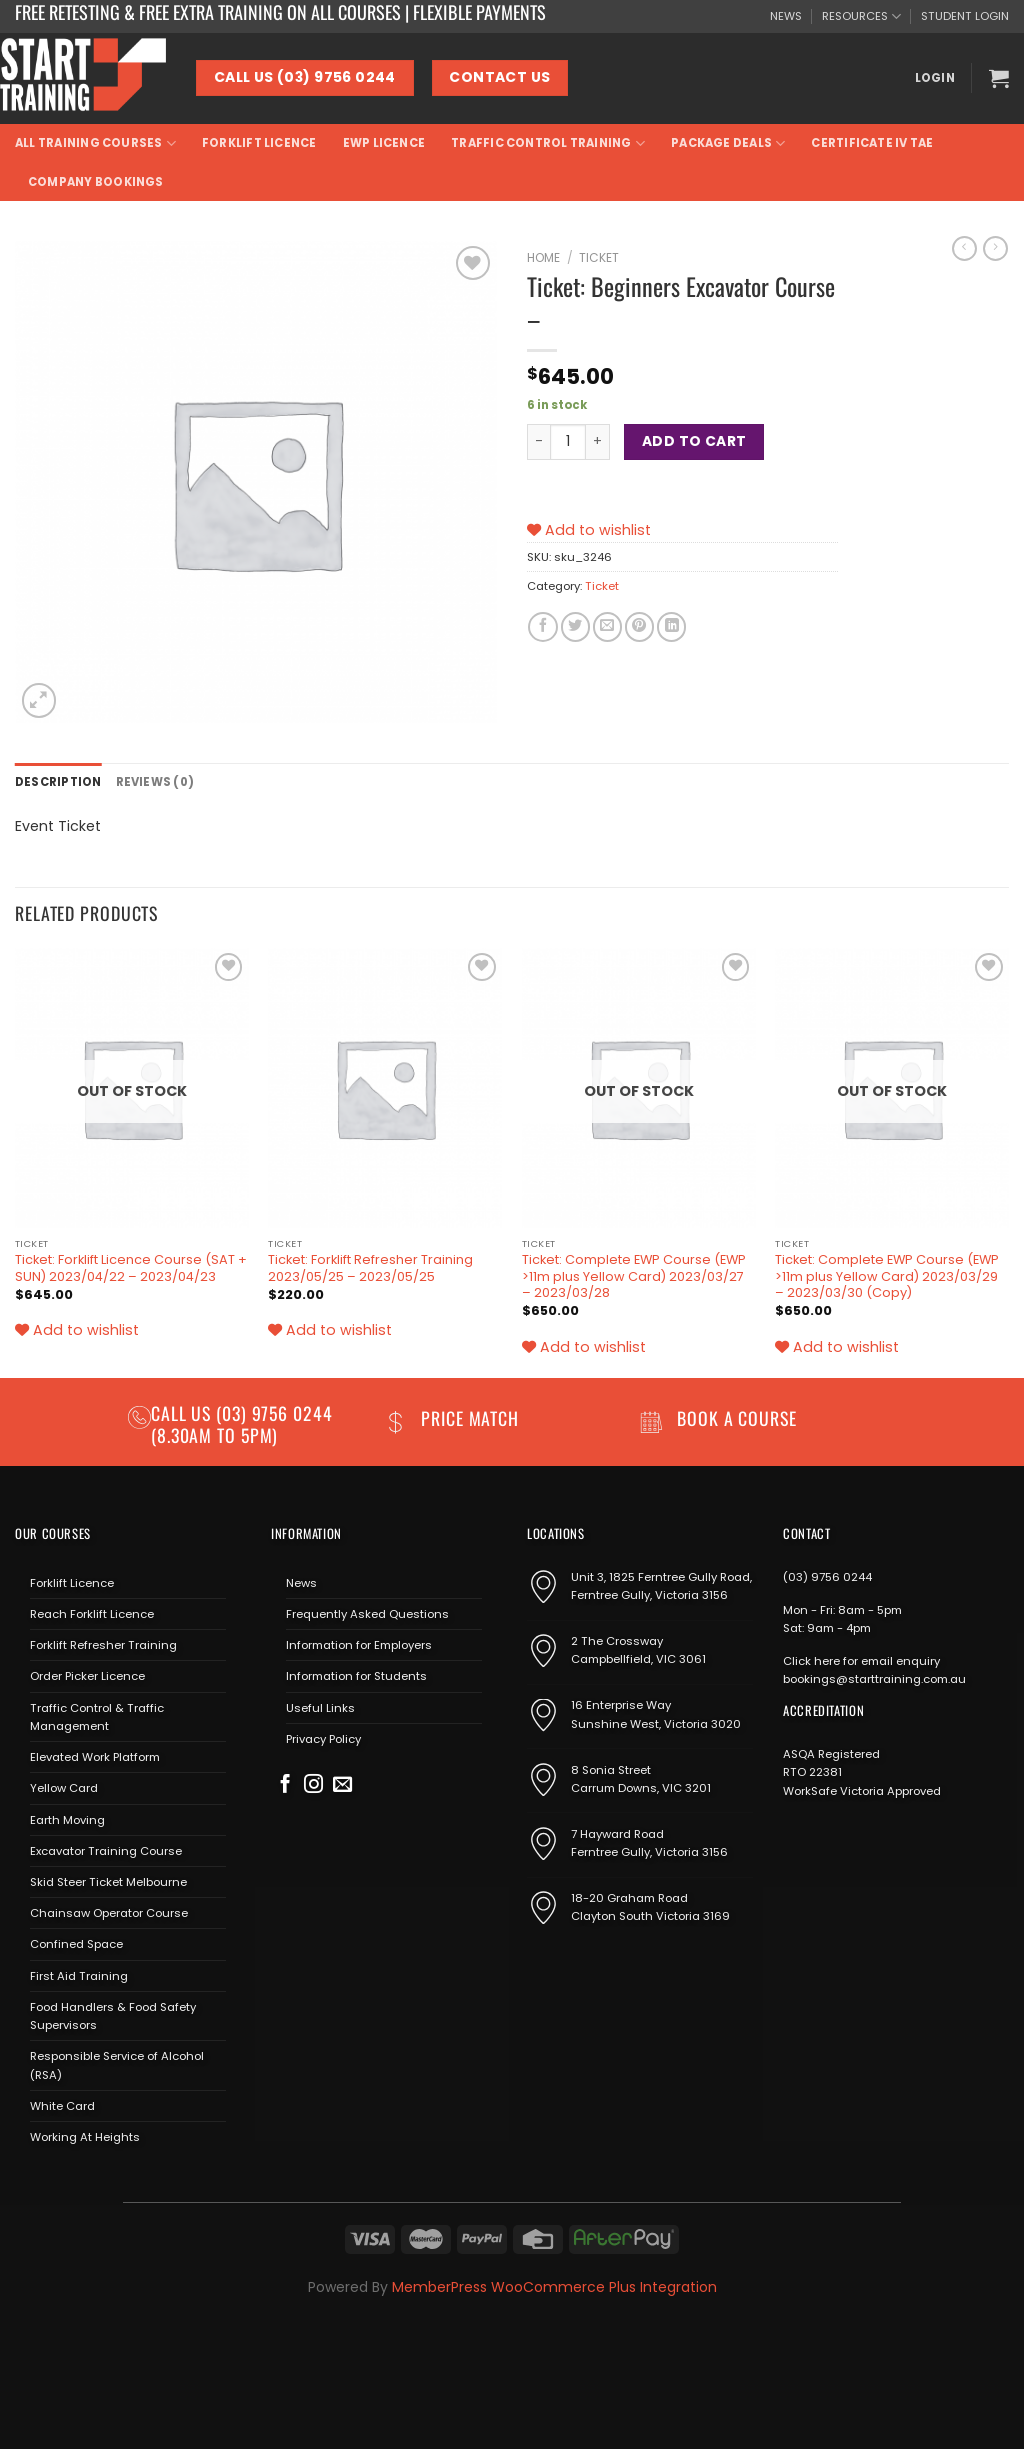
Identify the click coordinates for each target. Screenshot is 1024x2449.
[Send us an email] (342, 1785)
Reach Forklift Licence (92, 1614)
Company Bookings (96, 182)
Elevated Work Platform (95, 1757)
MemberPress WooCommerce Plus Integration (554, 2287)
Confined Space (76, 1944)
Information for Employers (359, 1645)
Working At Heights (85, 2137)
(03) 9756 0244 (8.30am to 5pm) (242, 1423)
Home (543, 257)
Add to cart (694, 441)
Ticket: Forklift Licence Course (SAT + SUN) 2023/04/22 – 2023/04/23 (131, 1268)
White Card (62, 2106)
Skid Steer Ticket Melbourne (108, 1882)
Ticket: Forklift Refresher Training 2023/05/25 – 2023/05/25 (370, 1268)
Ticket (599, 257)
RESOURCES (861, 16)
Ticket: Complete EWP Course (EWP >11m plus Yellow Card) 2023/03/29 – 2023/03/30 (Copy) (887, 1276)
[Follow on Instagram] (313, 1785)
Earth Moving (67, 1820)
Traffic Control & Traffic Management (97, 1717)
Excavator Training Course (106, 1851)
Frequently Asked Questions (367, 1614)
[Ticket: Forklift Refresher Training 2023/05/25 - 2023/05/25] (385, 1088)
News (301, 1583)
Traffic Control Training (548, 143)
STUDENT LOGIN (965, 16)
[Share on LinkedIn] (671, 627)
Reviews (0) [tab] (155, 782)
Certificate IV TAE (872, 143)
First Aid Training (79, 1976)
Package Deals (728, 143)
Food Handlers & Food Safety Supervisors (113, 2016)
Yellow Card (64, 1788)
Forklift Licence (259, 143)
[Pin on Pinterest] (639, 627)
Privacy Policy (323, 1739)
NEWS (786, 16)
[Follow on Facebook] (285, 1785)
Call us (183, 1413)
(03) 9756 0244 (827, 1577)
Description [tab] (58, 782)
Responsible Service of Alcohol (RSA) (117, 2065)
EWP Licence (384, 143)
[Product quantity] (568, 442)
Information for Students (356, 1676)
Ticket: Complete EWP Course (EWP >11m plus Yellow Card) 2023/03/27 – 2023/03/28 (634, 1276)
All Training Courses (95, 143)
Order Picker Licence (87, 1676)
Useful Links (320, 1708)
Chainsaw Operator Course (109, 1913)
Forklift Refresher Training (103, 1645)
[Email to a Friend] (607, 627)
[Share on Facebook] (542, 627)
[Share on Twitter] (575, 627)
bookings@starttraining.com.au (874, 1679)
